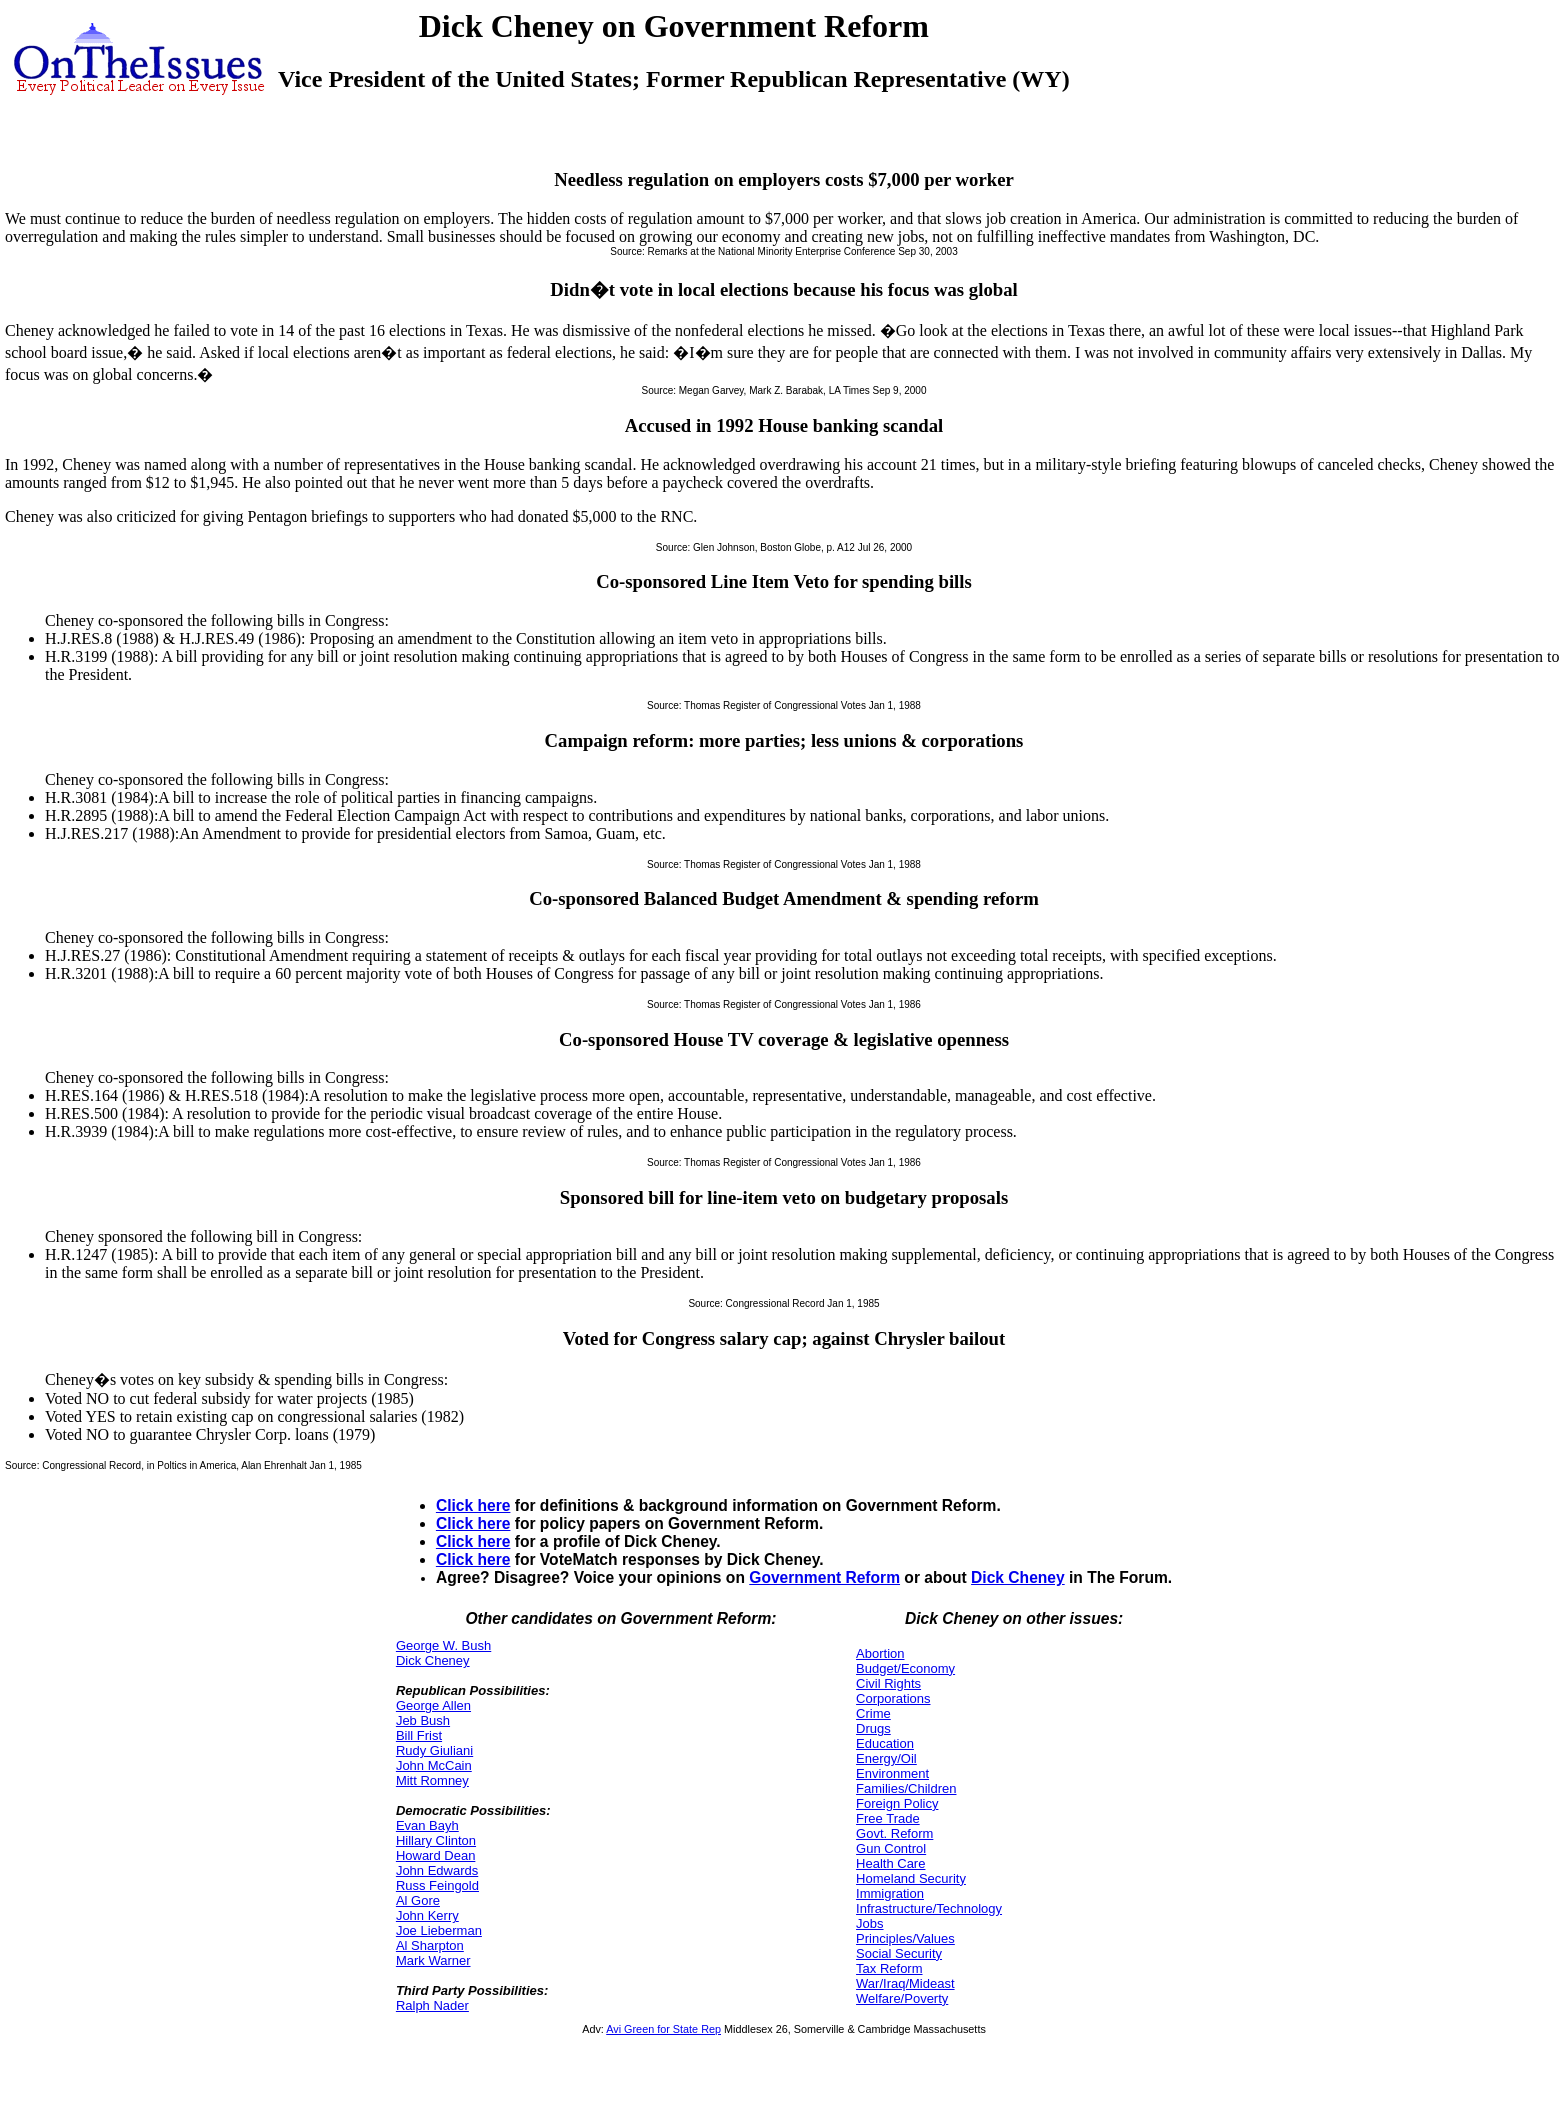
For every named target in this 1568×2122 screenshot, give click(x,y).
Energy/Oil (886, 1758)
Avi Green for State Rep (663, 2029)
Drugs (873, 1728)
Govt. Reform (894, 1833)
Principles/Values (905, 1938)
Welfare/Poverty (902, 1998)
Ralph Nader (432, 2005)
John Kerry (427, 1915)
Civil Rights (888, 1683)
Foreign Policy (897, 1803)
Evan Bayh (427, 1825)
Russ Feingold (437, 1885)
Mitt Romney (432, 1780)
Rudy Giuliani (434, 1750)
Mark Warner (433, 1960)
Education (885, 1743)
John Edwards (437, 1870)
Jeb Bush (423, 1720)
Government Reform (824, 1577)
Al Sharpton (430, 1945)
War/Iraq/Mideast (905, 1983)
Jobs (869, 1923)
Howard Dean (436, 1855)
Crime (873, 1713)
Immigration (890, 1893)
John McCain (434, 1765)
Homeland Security (911, 1878)
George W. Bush (443, 1645)
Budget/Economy (905, 1668)
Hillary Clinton (436, 1840)
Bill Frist (419, 1735)
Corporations (893, 1698)
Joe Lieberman (439, 1930)
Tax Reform (889, 1968)
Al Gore (418, 1900)
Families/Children (906, 1788)
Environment (892, 1773)
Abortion (880, 1653)
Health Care (890, 1863)
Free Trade (888, 1818)
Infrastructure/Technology (929, 1908)
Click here (473, 1505)
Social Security (899, 1953)
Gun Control (891, 1848)
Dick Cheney (1018, 1577)
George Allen (433, 1705)
